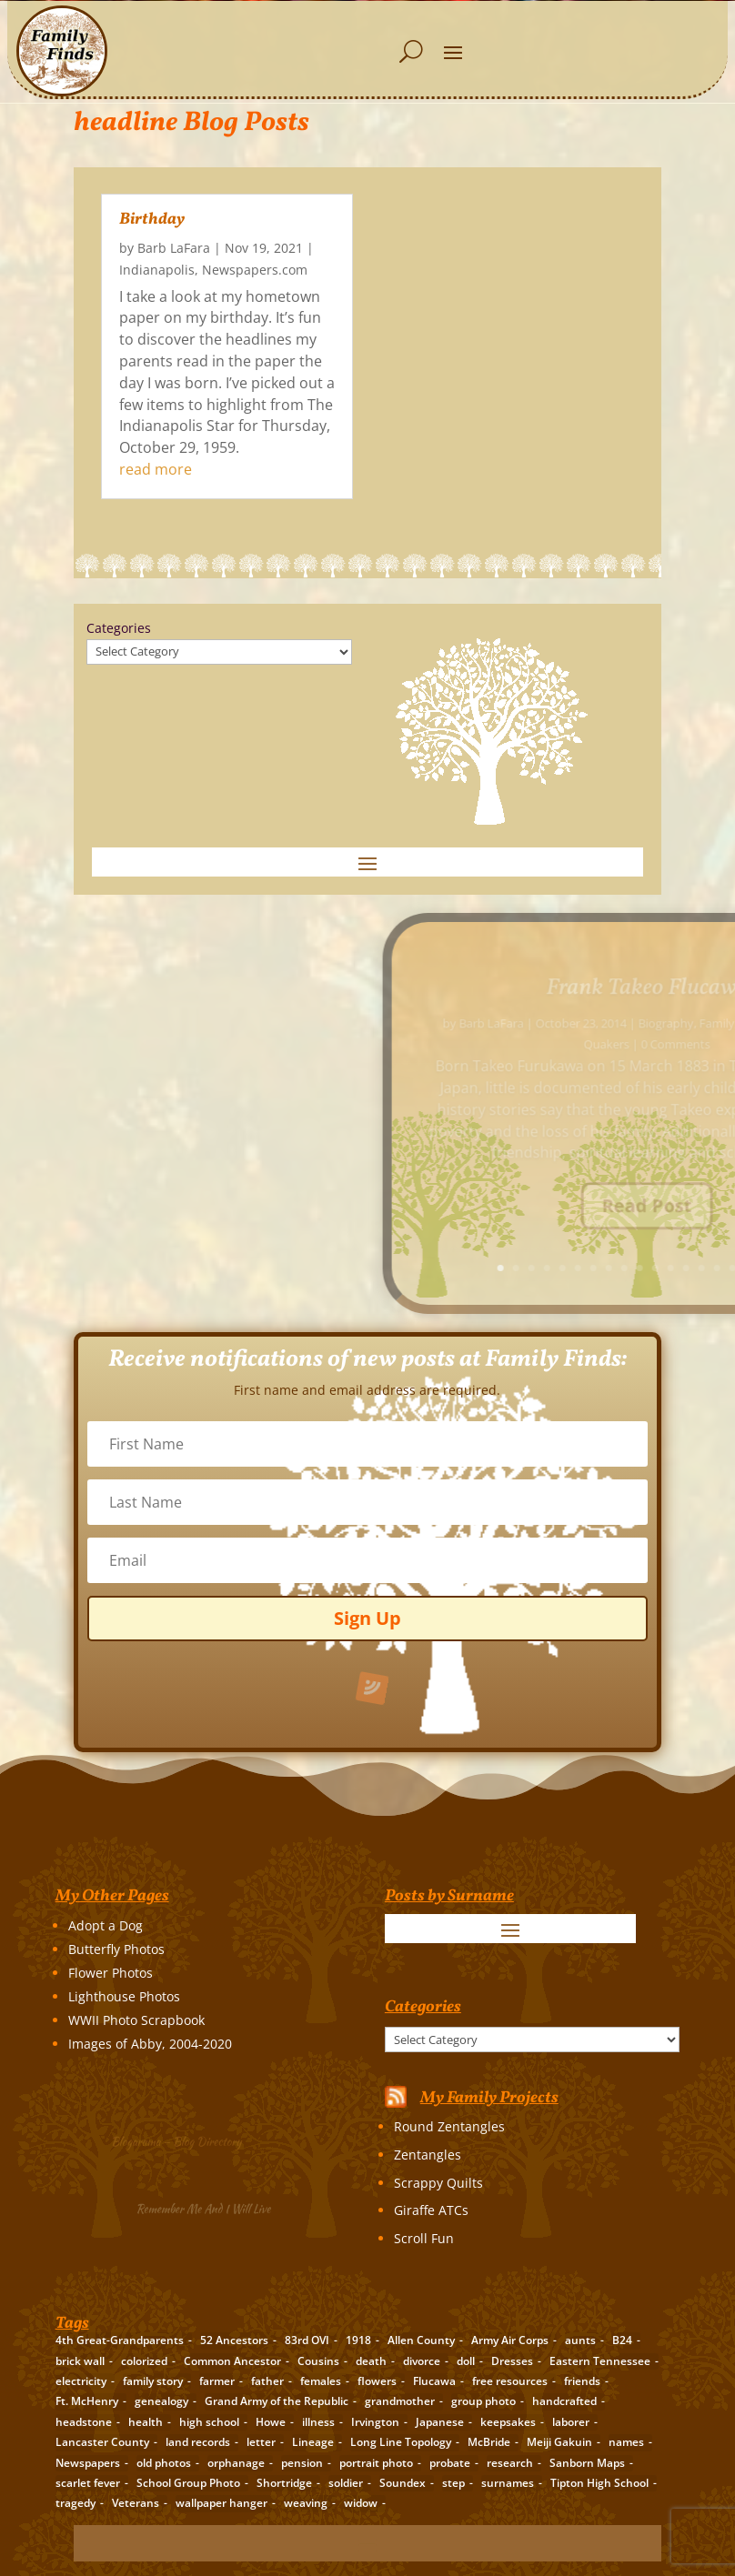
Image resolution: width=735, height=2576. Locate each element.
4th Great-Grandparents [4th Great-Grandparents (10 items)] (119, 2340)
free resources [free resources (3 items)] (510, 2381)
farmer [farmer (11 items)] (217, 2381)
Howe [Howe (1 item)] (271, 2422)
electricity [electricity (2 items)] (80, 2381)
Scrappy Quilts (438, 2182)
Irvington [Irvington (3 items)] (375, 2422)
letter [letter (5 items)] (261, 2442)
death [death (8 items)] (371, 2361)
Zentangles (427, 2154)
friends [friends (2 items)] (582, 2381)
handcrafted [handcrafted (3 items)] (564, 2401)
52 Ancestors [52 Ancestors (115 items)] (234, 2340)
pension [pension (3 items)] (302, 2463)
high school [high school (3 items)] (209, 2422)
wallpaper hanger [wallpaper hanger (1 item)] (221, 2503)
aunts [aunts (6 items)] (580, 2340)
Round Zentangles (449, 2126)
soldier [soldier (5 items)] (345, 2483)
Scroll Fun (424, 2238)
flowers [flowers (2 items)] (377, 2381)
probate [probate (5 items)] (449, 2463)
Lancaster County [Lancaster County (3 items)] (102, 2442)
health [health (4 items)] (145, 2422)
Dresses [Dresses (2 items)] (512, 2361)
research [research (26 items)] (510, 2463)
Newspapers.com (254, 269)
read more (155, 469)
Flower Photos (110, 1972)
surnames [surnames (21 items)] (507, 2483)
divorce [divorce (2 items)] (421, 2361)
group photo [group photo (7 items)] (483, 2401)
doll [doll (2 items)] (466, 2361)
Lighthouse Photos (124, 1996)
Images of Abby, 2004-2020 (150, 2043)
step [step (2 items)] (453, 2483)
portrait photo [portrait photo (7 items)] (376, 2463)
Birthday (152, 219)
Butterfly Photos (116, 1949)
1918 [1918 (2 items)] (358, 2340)
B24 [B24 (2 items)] (622, 2340)
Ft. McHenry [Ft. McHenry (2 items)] (86, 2401)
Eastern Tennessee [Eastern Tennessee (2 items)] (599, 2361)
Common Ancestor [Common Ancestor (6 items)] (232, 2361)
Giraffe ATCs (431, 2210)
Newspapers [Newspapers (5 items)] (87, 2463)
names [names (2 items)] (626, 2442)
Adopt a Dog (105, 1925)
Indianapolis (157, 269)
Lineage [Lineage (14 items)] (313, 2442)
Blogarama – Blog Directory (180, 2140)
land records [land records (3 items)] (198, 2442)
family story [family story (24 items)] (153, 2381)
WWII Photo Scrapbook (136, 2020)
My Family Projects (489, 2098)
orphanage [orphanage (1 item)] (236, 2463)
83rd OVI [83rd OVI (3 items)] (307, 2340)
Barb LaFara (173, 247)
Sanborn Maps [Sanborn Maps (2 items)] (587, 2463)
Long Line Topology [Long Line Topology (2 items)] (400, 2442)
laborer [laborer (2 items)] (570, 2422)
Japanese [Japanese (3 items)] (440, 2422)
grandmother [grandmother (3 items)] (400, 2401)
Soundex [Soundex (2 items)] (402, 2483)
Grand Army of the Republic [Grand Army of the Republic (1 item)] (276, 2401)
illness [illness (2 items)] (318, 2422)
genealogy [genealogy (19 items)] (161, 2401)
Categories (118, 627)
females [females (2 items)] (320, 2381)
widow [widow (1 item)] (361, 2503)
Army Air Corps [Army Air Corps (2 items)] (510, 2340)
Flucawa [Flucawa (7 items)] (434, 2381)
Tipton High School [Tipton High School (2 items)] (599, 2483)
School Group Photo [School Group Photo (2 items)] (188, 2483)
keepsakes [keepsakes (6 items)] (508, 2422)
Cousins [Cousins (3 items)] (318, 2361)
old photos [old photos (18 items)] (163, 2463)
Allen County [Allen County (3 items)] (421, 2340)
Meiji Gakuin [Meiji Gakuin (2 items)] (559, 2442)
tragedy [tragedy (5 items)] (75, 2503)
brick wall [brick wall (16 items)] (80, 2361)
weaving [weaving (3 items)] (305, 2503)
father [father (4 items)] (267, 2381)
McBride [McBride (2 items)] (489, 2442)
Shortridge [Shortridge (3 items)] (284, 2483)
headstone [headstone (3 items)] (83, 2422)
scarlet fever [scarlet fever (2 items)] (87, 2483)
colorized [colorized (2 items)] (144, 2361)
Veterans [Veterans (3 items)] (135, 2503)
